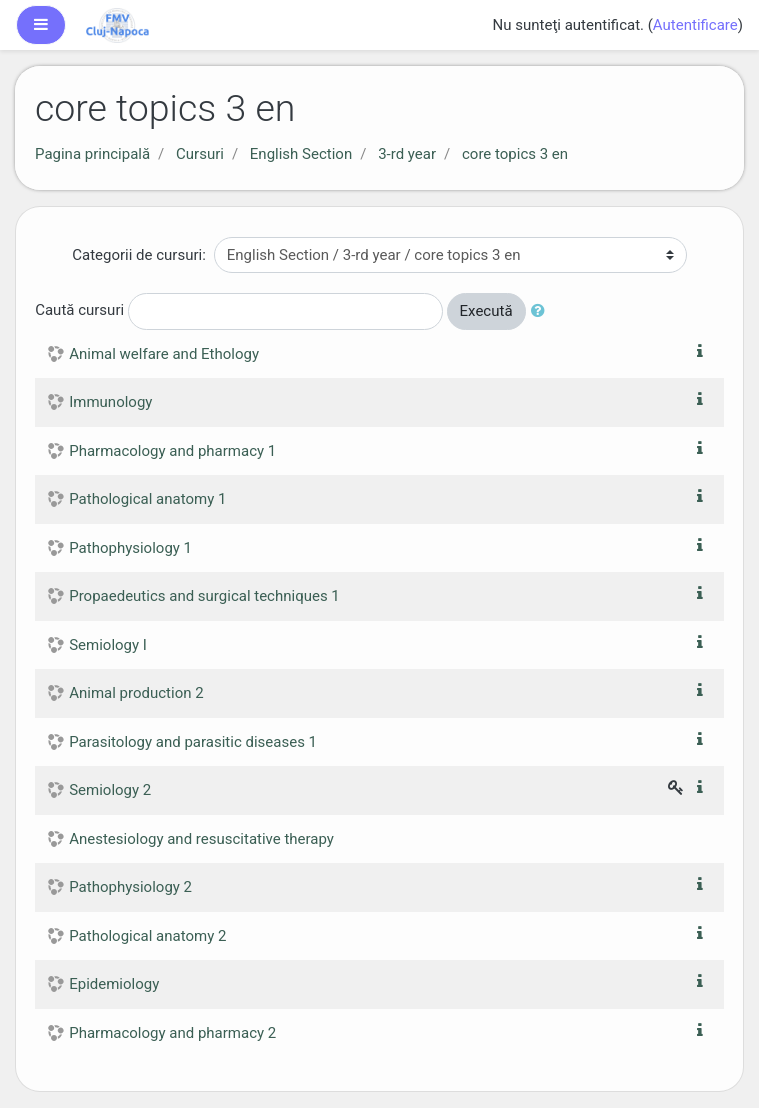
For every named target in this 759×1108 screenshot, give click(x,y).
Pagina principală (92, 154)
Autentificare (695, 25)
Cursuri (200, 154)
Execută (486, 311)
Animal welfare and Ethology (164, 354)
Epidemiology (114, 984)
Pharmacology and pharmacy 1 (172, 451)
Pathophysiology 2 (130, 887)
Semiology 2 (110, 790)
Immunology (110, 402)
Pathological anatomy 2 (147, 936)
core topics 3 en (515, 154)
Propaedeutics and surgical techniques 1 (204, 596)
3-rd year (407, 154)
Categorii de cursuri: (139, 255)
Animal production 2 (136, 693)
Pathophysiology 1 (130, 548)
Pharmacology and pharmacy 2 (172, 1033)
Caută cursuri (79, 310)
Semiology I (108, 645)
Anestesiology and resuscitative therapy (201, 839)
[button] (542, 311)
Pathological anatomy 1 (147, 499)
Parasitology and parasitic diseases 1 (193, 742)
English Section (301, 154)
